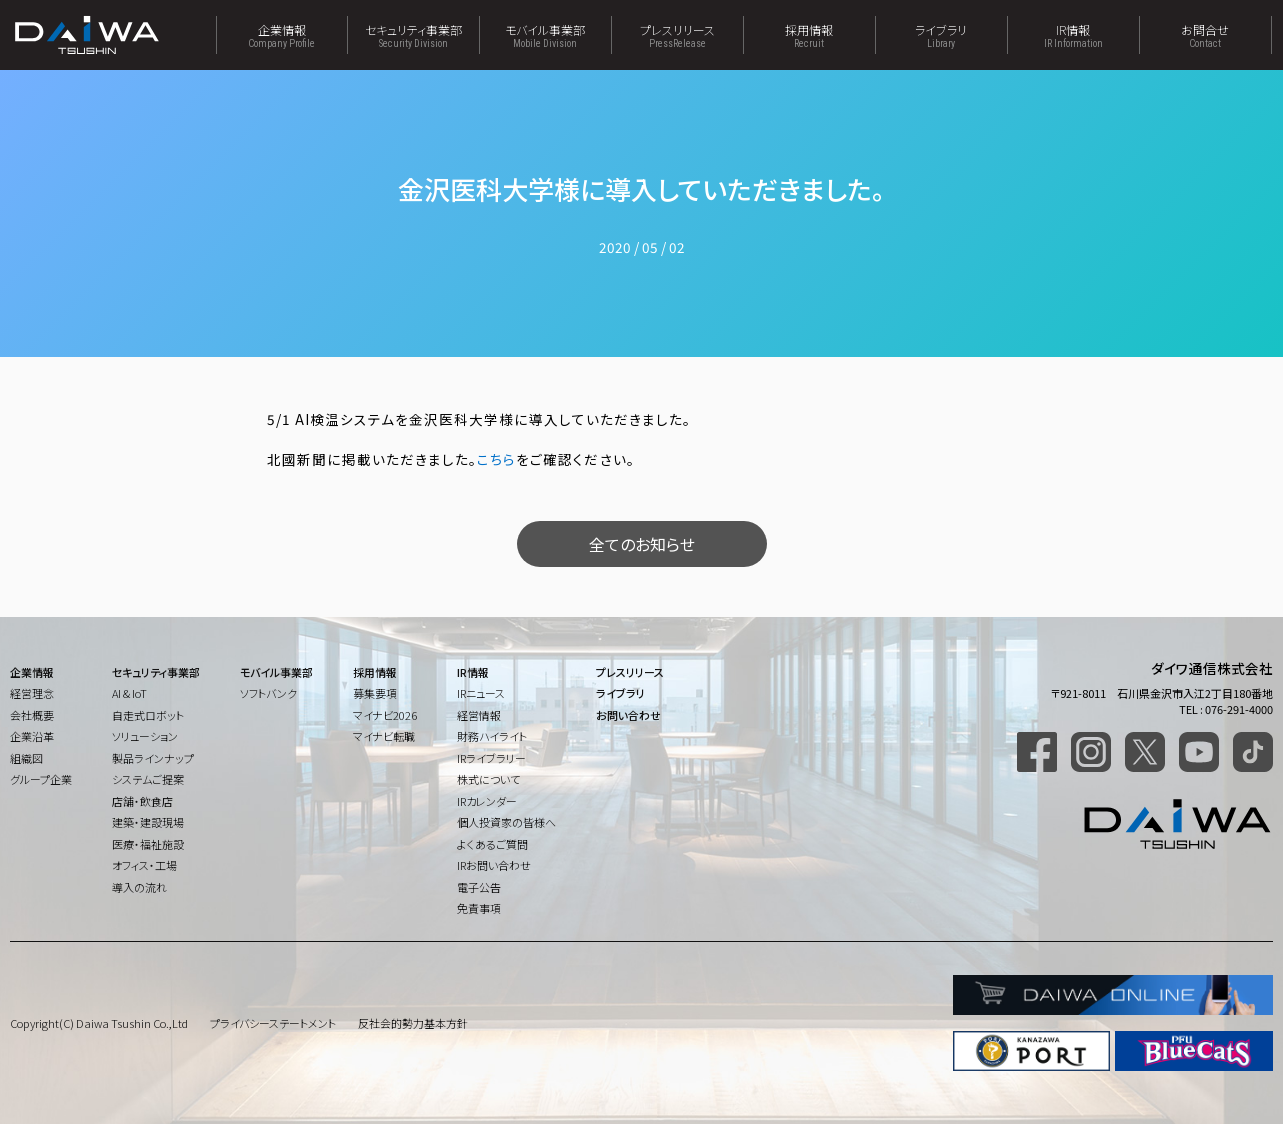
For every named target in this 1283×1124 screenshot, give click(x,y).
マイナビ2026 (385, 715)
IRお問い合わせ (494, 865)
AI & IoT (129, 693)
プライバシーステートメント (273, 1023)
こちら (496, 459)
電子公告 (479, 887)
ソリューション (145, 736)
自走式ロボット (148, 715)
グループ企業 (41, 779)
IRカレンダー (487, 801)
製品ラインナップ (153, 758)
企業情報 (282, 35)
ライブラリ (941, 35)
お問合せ (1205, 35)
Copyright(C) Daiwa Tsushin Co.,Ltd (99, 1023)
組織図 (26, 758)
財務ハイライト (492, 736)
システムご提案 (148, 779)
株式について (488, 779)
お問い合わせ (628, 715)
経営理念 (32, 693)
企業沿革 (32, 736)
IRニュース (481, 693)
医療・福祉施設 (148, 844)
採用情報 (809, 35)
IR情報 (1073, 35)
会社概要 (32, 715)
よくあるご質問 (492, 844)
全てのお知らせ (642, 544)
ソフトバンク (268, 693)
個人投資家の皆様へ (506, 822)
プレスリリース (677, 35)
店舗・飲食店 (142, 801)
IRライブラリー (491, 758)
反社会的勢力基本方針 (413, 1023)
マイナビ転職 (384, 736)
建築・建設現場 (148, 822)
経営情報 (479, 715)
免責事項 (479, 908)
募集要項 (375, 693)
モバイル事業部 (545, 35)
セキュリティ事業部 (413, 35)
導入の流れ (139, 887)
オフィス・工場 (144, 865)
